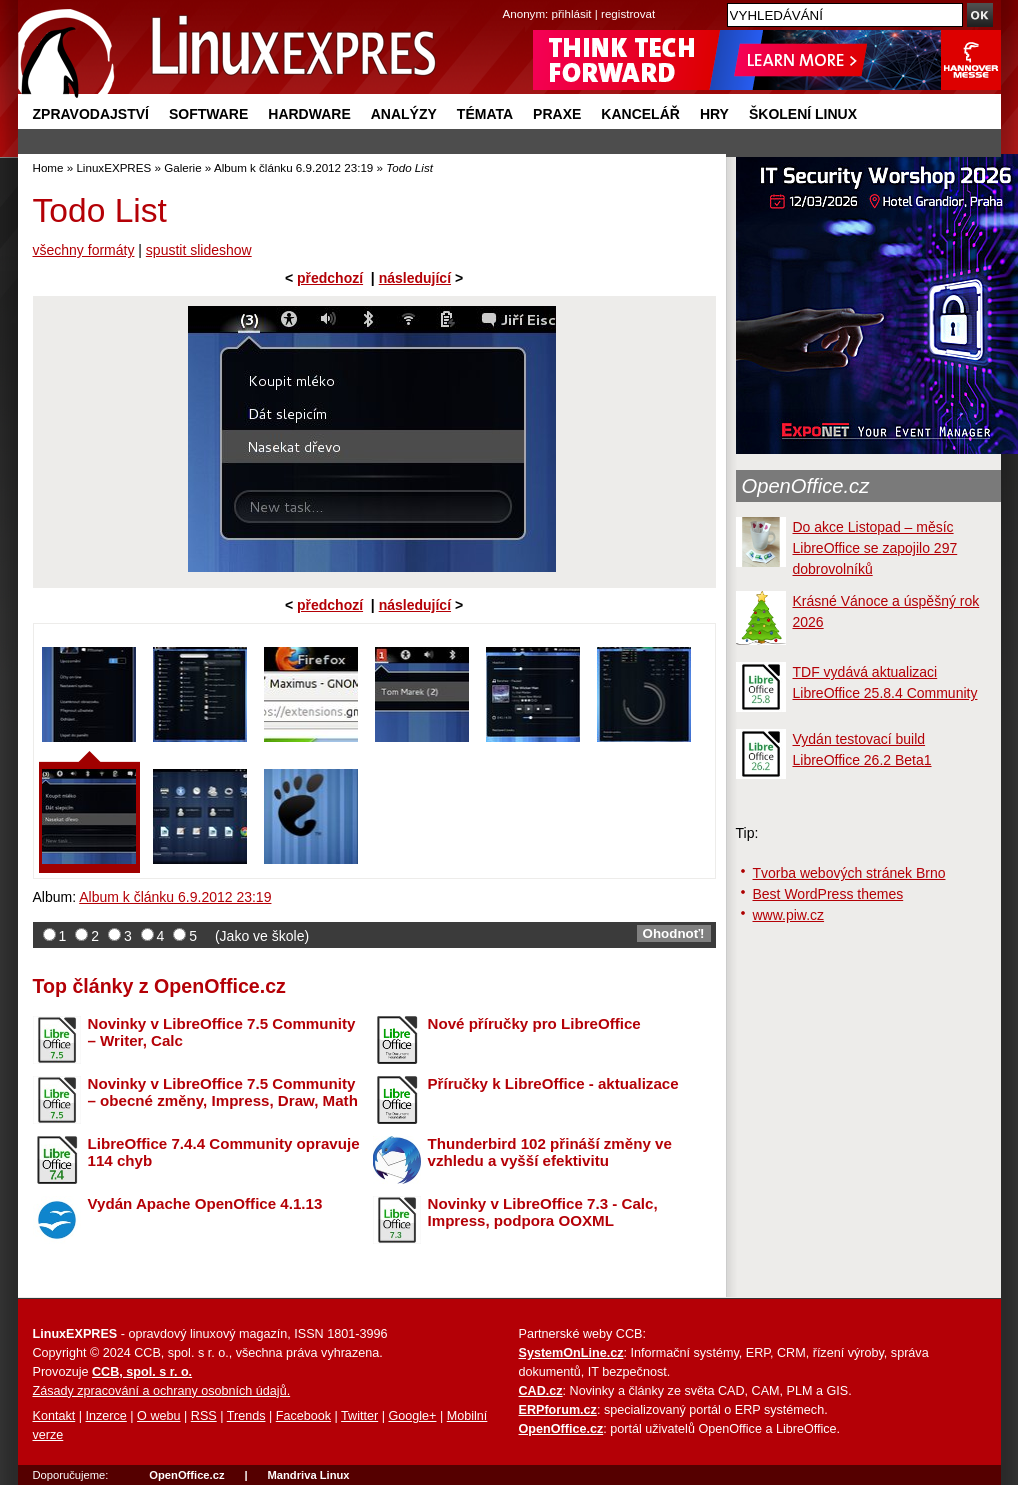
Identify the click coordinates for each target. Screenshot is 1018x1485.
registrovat (628, 13)
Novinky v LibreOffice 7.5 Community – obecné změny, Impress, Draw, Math (223, 1092)
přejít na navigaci (509, 0)
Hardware (309, 114)
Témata (485, 114)
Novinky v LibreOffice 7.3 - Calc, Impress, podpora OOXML (543, 1212)
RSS (204, 1416)
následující (415, 278)
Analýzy (404, 114)
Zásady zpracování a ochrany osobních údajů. (162, 1391)
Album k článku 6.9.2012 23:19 (293, 167)
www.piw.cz (789, 915)
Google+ (412, 1416)
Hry (714, 114)
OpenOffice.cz (806, 486)
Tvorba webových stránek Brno (849, 873)
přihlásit (572, 13)
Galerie (182, 167)
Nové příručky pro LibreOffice (534, 1023)
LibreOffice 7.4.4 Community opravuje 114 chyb (224, 1152)
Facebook (303, 1416)
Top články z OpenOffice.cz (159, 986)
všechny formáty (84, 250)
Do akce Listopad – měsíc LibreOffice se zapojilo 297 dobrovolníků (875, 548)
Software (208, 114)
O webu (158, 1416)
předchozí (330, 278)
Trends (246, 1416)
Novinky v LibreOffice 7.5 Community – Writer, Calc (222, 1032)
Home (48, 167)
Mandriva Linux (308, 1475)
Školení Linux (803, 114)
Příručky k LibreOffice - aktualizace (553, 1083)
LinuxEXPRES (113, 167)
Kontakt (54, 1416)
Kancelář (640, 114)
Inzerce (106, 1416)
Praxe (557, 114)
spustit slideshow (199, 250)
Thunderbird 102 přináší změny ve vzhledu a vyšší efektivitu (550, 1152)
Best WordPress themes (828, 894)
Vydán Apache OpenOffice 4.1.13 (205, 1203)
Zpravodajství (91, 114)
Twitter (359, 1416)
